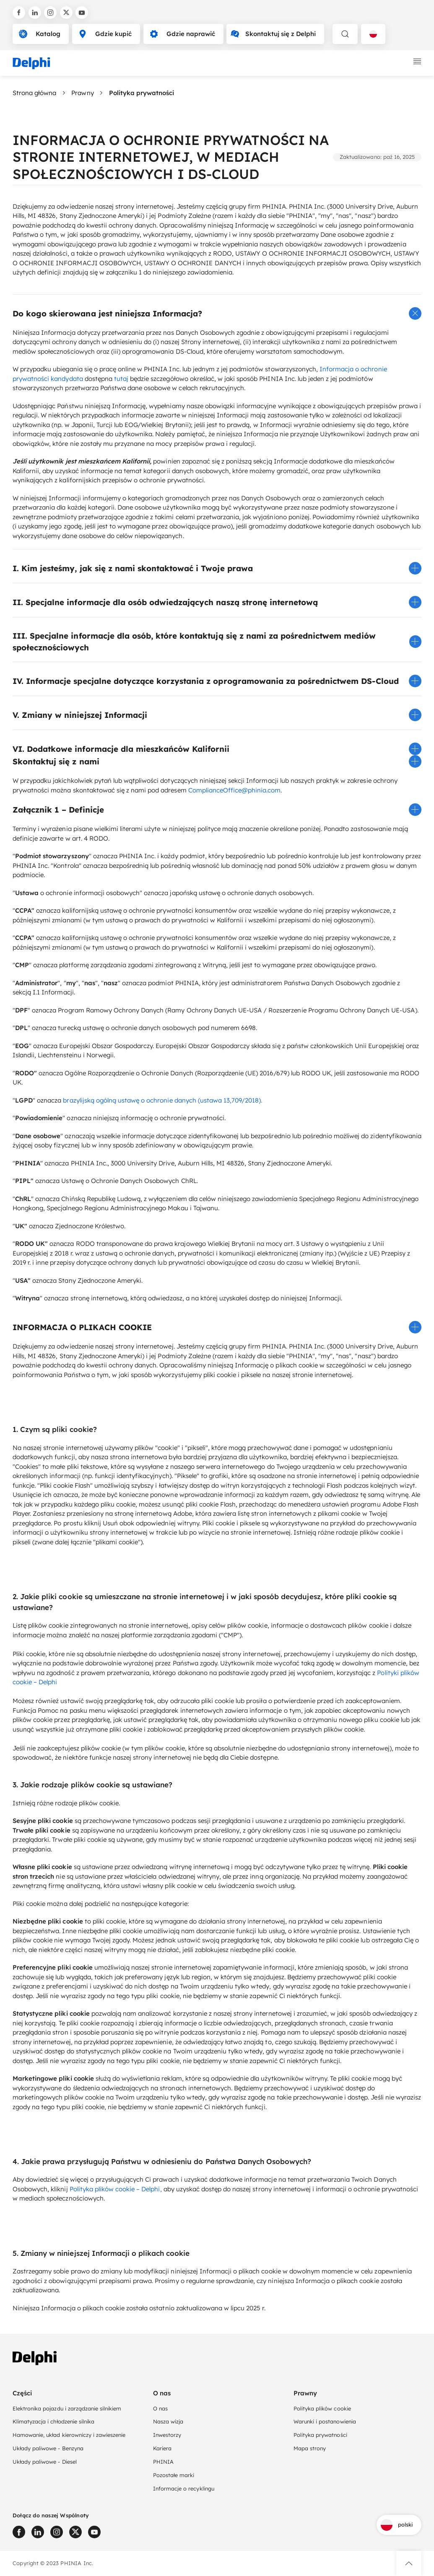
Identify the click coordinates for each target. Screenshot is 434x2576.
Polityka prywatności (320, 2434)
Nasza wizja (168, 2421)
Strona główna (34, 93)
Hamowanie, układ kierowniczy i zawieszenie (69, 2434)
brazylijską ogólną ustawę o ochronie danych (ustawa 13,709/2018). (162, 1100)
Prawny (82, 93)
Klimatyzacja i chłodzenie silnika (53, 2421)
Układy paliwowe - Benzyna (48, 2448)
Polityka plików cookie (322, 2408)
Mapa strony (310, 2448)
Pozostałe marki (173, 2475)
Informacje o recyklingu (183, 2488)
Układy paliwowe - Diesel (45, 2461)
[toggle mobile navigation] (417, 61)
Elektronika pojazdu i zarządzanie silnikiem (67, 2408)
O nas (160, 2408)
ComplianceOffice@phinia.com (234, 790)
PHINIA (163, 2461)
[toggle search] (345, 34)
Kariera (162, 2448)
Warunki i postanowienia (325, 2421)
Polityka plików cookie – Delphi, (116, 2189)
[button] (217, 313)
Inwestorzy (167, 2434)
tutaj (121, 379)
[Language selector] (373, 34)
